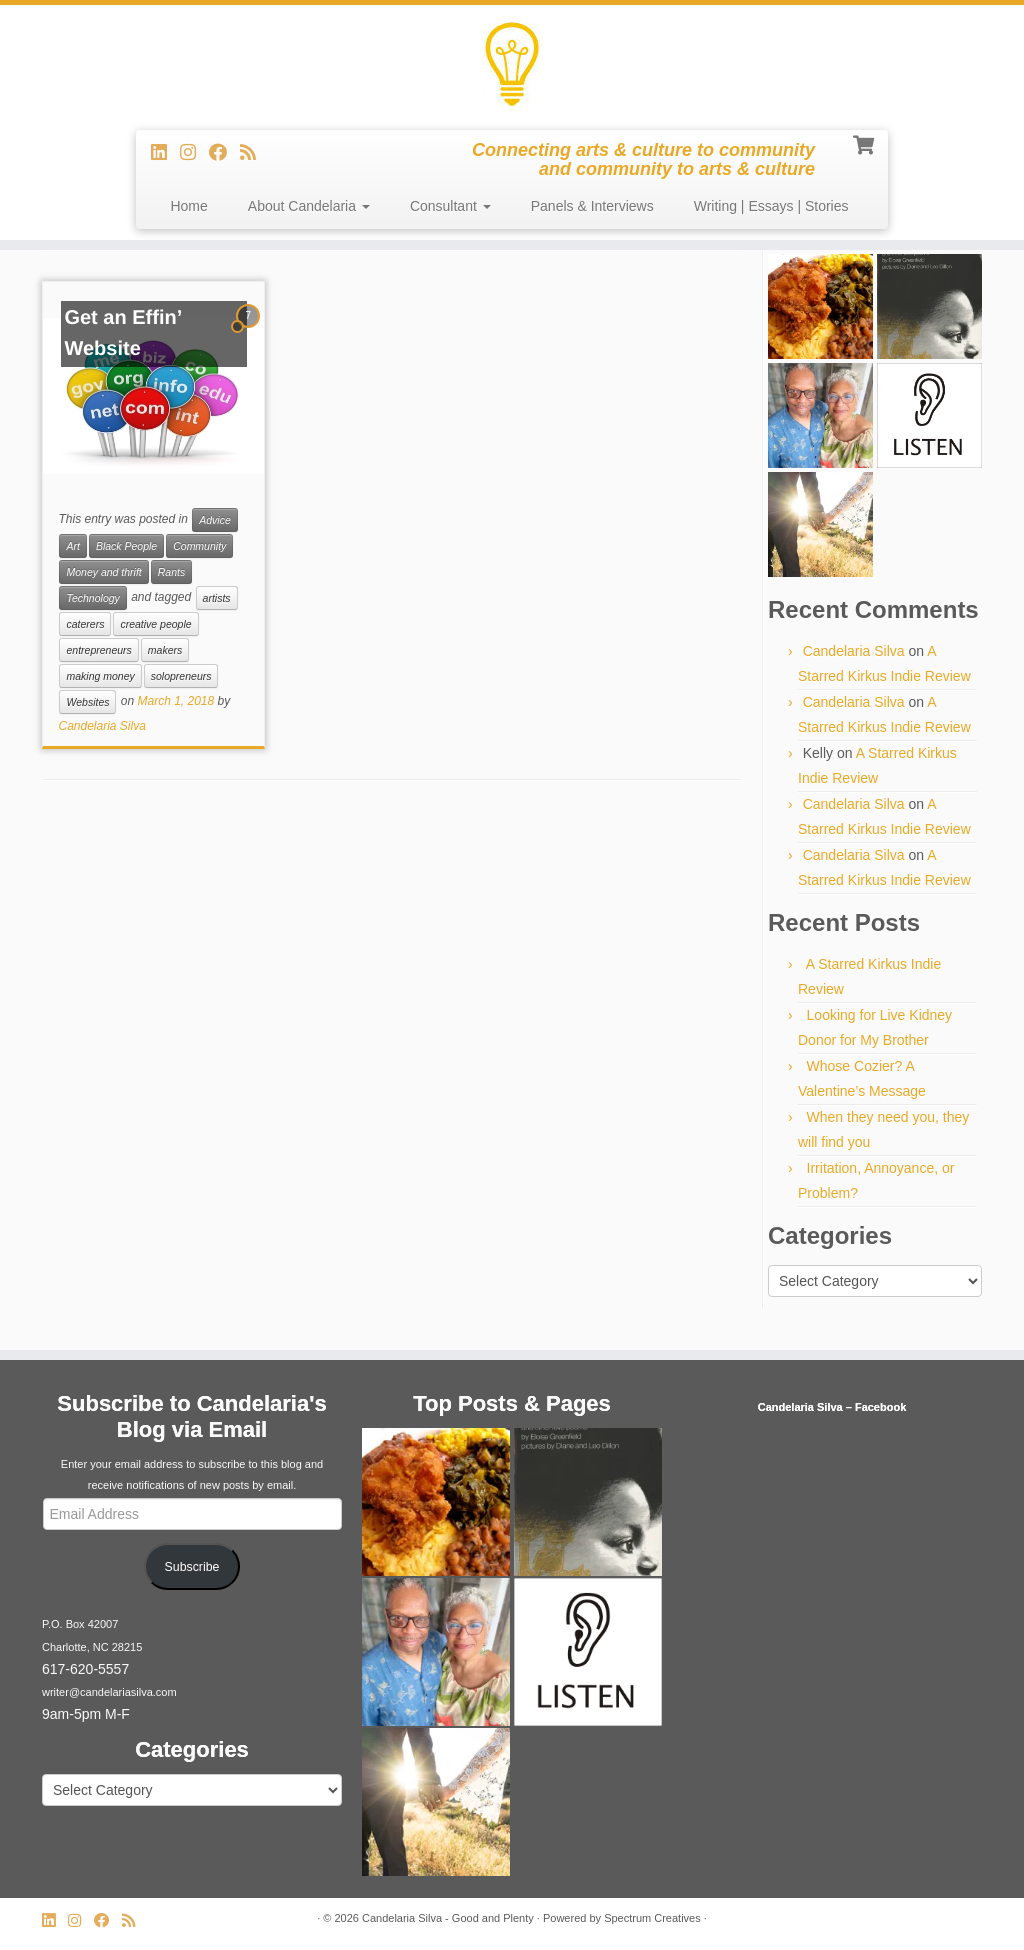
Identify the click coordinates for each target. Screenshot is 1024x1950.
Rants (171, 572)
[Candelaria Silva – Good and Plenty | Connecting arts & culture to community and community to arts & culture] (512, 65)
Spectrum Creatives (652, 1918)
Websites (87, 702)
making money (100, 676)
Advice (215, 520)
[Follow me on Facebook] (224, 153)
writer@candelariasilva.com (109, 1692)
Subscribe (192, 1567)
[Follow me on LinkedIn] (165, 153)
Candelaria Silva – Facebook (832, 1407)
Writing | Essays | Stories (771, 206)
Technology (92, 598)
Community (199, 546)
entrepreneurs (98, 650)
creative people (155, 624)
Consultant (450, 206)
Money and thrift (103, 572)
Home (188, 206)
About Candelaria (309, 206)
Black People (126, 546)
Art (72, 546)
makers (165, 650)
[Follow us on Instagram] (194, 153)
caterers (85, 624)
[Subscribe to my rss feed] (254, 153)
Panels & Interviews (592, 206)
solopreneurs (181, 676)
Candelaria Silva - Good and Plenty (448, 1918)
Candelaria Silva (101, 726)
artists (217, 598)
